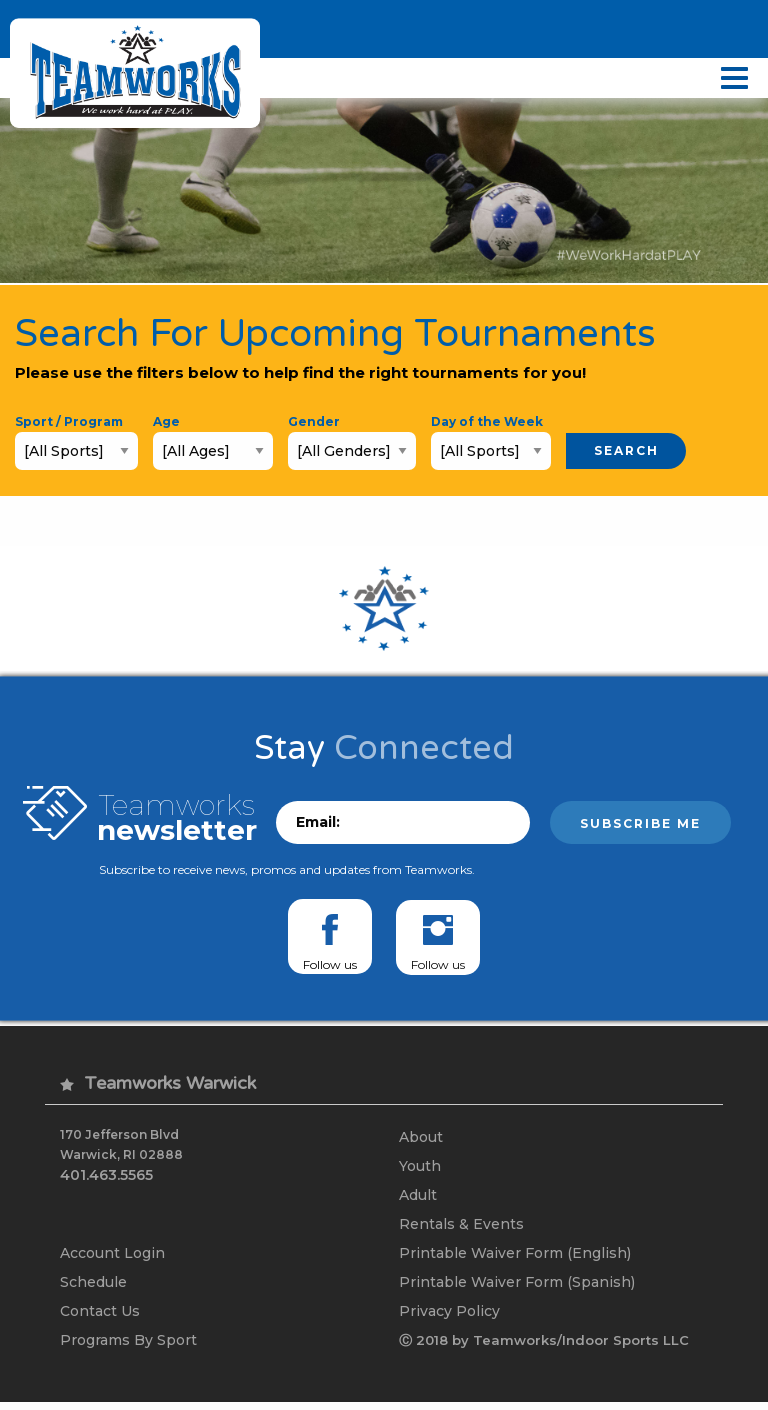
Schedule (93, 1288)
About (421, 1138)
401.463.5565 (106, 1175)
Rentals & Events (461, 1228)
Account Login (112, 1258)
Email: (318, 823)
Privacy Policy (449, 1318)
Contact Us (100, 1318)
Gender (314, 421)
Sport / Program (69, 421)
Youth (420, 1168)
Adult (418, 1198)
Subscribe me (640, 824)
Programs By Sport (128, 1348)
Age (166, 421)
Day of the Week (487, 421)
